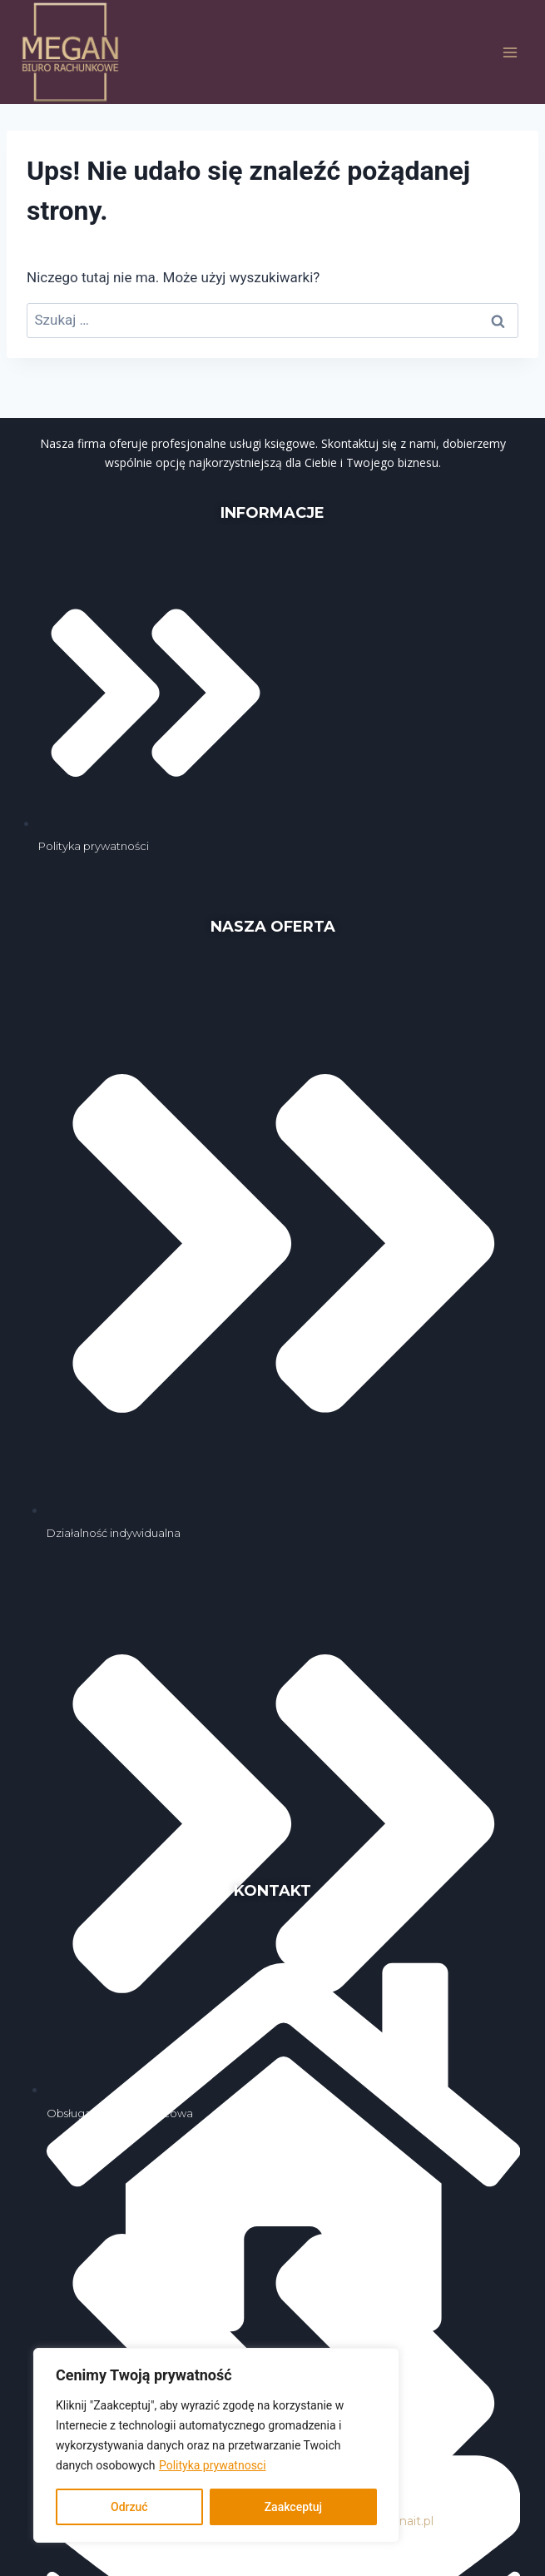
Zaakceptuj (293, 2507)
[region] (216, 2445)
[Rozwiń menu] (509, 52)
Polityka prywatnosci (212, 2465)
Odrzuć (129, 2507)
